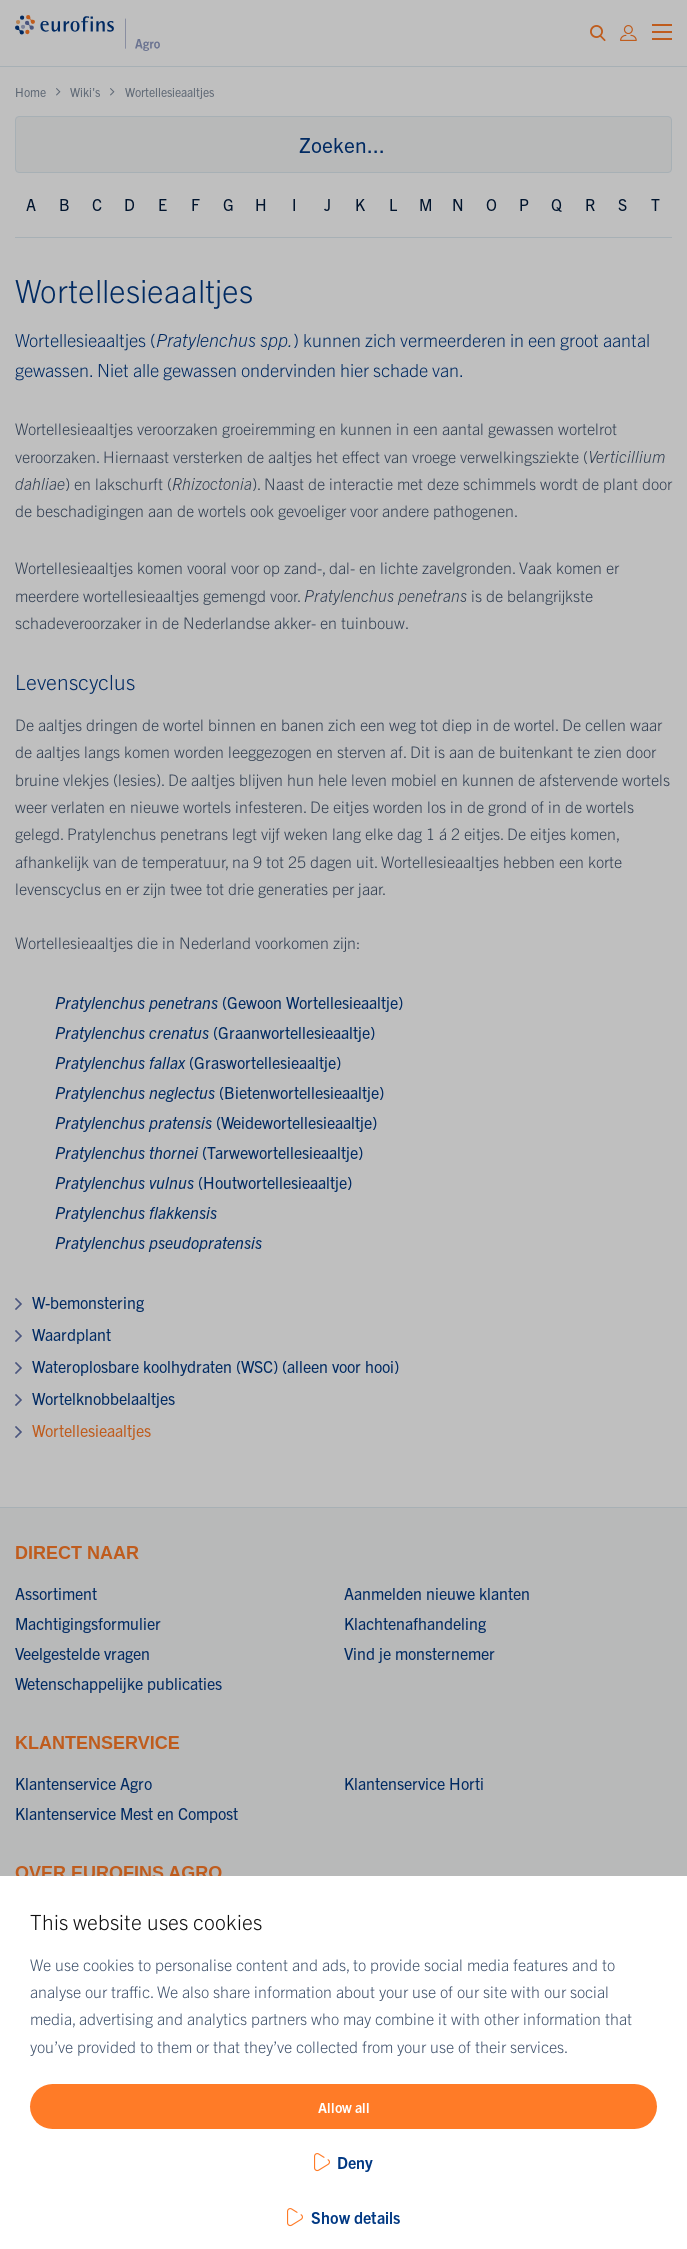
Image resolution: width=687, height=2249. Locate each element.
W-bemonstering (88, 1302)
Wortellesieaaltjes (91, 1430)
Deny (355, 2162)
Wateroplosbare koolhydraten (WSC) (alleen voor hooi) (215, 1366)
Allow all (344, 2107)
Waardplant (71, 1334)
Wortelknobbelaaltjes (103, 1398)
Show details (355, 2217)
